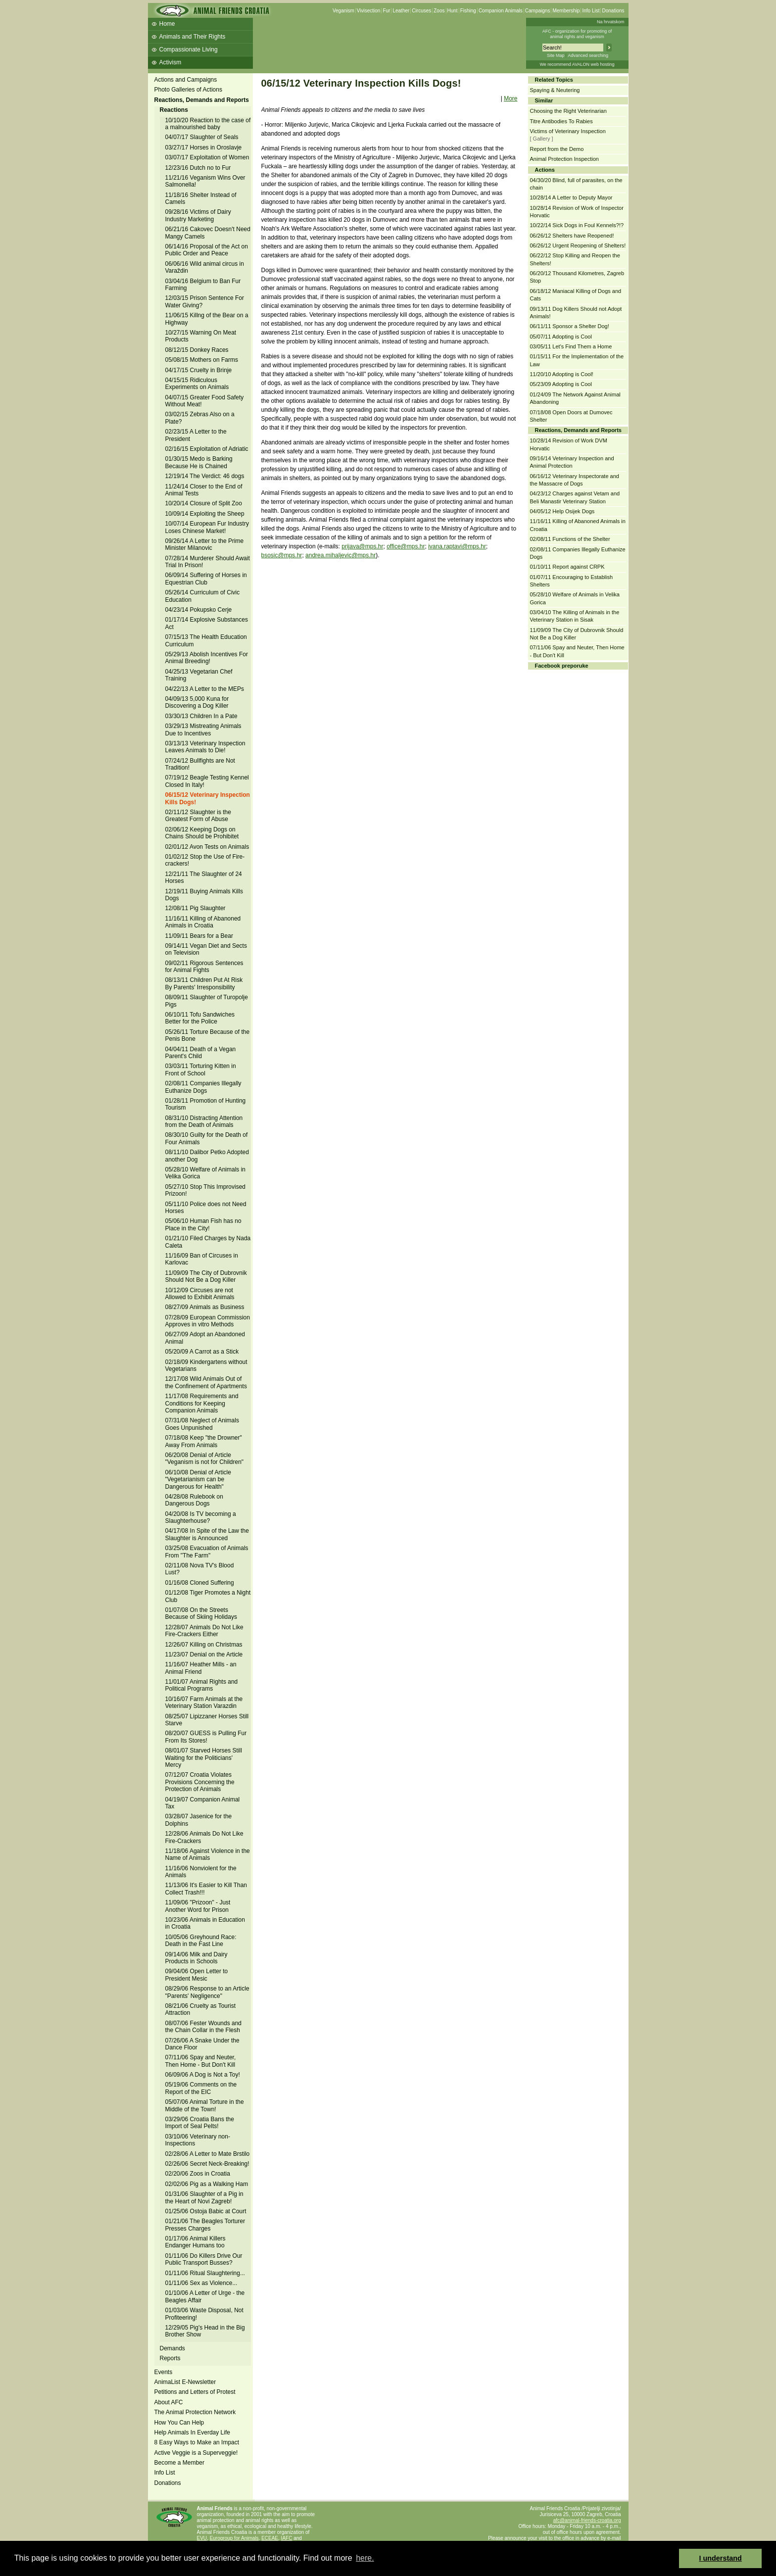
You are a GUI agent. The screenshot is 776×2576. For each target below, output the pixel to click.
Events (163, 2372)
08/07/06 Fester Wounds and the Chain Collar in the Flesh (203, 2027)
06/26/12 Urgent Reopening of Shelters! (578, 245)
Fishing (468, 10)
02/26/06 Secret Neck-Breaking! (207, 2163)
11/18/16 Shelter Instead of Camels (201, 198)
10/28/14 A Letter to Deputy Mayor (571, 197)
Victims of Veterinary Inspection (568, 131)
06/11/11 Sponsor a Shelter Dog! (569, 326)
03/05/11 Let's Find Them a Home (571, 346)
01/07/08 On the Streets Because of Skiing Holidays (201, 1613)
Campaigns (537, 10)
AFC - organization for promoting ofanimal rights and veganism (577, 34)
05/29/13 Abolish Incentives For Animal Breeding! (206, 658)
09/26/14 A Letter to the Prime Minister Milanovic (204, 544)
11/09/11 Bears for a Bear (199, 935)
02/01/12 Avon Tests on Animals (207, 846)
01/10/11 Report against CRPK (567, 567)
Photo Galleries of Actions (188, 89)
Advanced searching (588, 55)
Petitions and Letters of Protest (195, 2391)
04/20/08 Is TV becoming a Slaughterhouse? (200, 1517)
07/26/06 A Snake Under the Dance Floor (202, 2044)
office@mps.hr (406, 546)
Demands (172, 2348)
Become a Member (179, 2462)
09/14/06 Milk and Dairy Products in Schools (196, 1958)
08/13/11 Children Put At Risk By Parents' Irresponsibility (204, 983)
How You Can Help (179, 2422)
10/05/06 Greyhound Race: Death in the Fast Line (201, 1940)
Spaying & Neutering (555, 90)
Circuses (421, 10)
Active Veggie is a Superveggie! (196, 2452)
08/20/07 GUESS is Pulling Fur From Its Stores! (206, 1737)
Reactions (174, 109)
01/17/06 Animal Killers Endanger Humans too (195, 2242)
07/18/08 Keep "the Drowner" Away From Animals (203, 1441)
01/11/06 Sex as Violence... (201, 2283)
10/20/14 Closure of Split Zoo (203, 503)
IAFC (286, 2538)
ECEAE (269, 2538)
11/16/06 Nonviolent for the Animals (201, 1872)
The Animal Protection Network (195, 2412)
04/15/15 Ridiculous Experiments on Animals (197, 383)
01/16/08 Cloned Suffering (199, 1582)
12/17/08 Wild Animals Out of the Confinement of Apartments (206, 1382)
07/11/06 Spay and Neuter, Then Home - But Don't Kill (200, 2061)
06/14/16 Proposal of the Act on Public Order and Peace (206, 250)
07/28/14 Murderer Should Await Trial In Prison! (207, 562)
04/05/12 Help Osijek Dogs (562, 511)
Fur (386, 10)
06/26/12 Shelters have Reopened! (572, 236)
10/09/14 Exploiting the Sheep (204, 513)
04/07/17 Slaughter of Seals (202, 137)
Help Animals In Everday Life (192, 2432)
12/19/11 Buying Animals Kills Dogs (204, 895)
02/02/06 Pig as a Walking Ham (206, 2184)
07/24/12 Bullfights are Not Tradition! (200, 764)
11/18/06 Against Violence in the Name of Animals (207, 1854)
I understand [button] (720, 2558)
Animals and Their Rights (192, 36)
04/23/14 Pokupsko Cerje (198, 609)
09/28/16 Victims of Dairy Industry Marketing (198, 215)
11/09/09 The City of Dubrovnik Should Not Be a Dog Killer (206, 1276)
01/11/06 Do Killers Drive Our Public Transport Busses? (203, 2259)
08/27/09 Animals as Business (204, 1307)
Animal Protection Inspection (564, 159)
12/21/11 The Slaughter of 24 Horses (203, 877)
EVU (202, 2538)
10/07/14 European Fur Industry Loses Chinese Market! (207, 527)
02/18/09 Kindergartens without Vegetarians (206, 1365)
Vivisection (369, 10)
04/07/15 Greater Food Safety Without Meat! (204, 401)
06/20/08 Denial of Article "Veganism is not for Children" (204, 1458)
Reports (170, 2358)
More (510, 98)
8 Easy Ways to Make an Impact (197, 2442)
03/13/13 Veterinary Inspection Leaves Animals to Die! (205, 747)
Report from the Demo (557, 149)
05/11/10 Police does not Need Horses (205, 1208)
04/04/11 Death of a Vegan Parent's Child (200, 1053)
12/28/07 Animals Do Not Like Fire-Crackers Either (204, 1631)
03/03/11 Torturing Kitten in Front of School (200, 1069)
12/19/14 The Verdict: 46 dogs (204, 476)
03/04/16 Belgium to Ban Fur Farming (203, 285)
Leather (400, 10)
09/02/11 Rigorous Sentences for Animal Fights (204, 966)
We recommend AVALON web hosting (576, 64)
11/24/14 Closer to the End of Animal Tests (203, 490)
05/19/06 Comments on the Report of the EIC (201, 2088)
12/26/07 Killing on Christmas (203, 1644)
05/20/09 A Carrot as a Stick (202, 1351)
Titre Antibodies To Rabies (561, 121)
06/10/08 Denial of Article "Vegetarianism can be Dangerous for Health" (198, 1479)
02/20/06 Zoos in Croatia (197, 2173)
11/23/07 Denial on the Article (204, 1654)
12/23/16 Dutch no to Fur (198, 167)
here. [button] (365, 2558)
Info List (590, 10)
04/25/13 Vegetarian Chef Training (199, 675)
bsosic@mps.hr (281, 555)
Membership (566, 10)
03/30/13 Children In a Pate (201, 716)
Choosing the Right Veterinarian (568, 111)
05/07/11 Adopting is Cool (561, 337)
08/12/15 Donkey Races (197, 349)
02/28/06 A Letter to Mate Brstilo (207, 2153)
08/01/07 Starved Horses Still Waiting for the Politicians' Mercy (203, 1757)
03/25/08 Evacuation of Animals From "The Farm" (206, 1551)
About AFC (168, 2402)
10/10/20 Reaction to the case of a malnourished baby (208, 124)
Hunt (452, 10)
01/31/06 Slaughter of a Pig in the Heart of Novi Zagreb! (204, 2197)
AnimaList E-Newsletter (185, 2382)
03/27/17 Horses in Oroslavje (203, 147)
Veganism (343, 10)
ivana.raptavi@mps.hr (457, 546)
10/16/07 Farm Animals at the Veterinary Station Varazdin (204, 1702)
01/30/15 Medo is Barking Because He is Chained (199, 462)
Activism (170, 62)
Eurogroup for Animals (234, 2538)
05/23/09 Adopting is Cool (561, 384)
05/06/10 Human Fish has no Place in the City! (203, 1224)
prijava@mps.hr (362, 546)
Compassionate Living (188, 49)
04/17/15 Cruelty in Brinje (198, 370)
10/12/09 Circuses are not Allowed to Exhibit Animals (200, 1294)
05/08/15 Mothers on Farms (201, 359)
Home (167, 23)
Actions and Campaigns (185, 79)
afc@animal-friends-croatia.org (587, 2520)
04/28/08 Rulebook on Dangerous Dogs (194, 1500)
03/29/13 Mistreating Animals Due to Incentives (203, 729)
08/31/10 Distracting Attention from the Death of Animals (204, 1121)
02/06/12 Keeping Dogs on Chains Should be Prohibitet (202, 833)
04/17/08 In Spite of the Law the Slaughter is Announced (207, 1534)
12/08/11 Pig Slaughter (195, 908)
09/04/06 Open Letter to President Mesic (196, 1975)
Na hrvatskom (611, 21)
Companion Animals (501, 10)
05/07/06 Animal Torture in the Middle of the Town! (204, 2105)
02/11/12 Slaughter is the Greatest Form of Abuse (198, 816)
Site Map (556, 55)
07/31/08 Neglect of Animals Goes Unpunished (202, 1424)
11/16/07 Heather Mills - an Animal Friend (201, 1668)
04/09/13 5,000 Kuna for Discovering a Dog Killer (197, 702)
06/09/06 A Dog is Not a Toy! (202, 2074)
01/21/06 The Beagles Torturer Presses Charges (205, 2225)
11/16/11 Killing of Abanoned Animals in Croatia (203, 922)
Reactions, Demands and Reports (201, 100)
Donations (613, 10)
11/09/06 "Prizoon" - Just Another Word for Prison (198, 1906)
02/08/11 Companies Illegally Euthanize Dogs (203, 1087)
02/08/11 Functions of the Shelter (570, 539)
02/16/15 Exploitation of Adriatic (206, 448)
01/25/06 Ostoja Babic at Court (205, 2211)
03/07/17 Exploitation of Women (207, 157)
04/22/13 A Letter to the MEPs (204, 688)
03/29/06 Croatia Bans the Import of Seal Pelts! (199, 2123)
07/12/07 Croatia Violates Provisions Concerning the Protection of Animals (200, 1782)
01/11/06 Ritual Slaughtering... (205, 2273)
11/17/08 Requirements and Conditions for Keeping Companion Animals (202, 1403)
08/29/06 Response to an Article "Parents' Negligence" (207, 1992)
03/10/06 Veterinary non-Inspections (197, 2140)
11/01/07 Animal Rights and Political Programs (201, 1685)
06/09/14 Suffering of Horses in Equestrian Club (206, 578)
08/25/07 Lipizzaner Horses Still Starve (207, 1720)
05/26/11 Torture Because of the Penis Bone (207, 1035)
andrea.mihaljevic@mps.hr (340, 555)
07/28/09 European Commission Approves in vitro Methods (207, 1321)
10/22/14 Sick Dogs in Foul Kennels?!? (577, 225)
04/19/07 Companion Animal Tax (202, 1803)
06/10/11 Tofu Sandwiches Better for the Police (200, 1018)
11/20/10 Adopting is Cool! (561, 374)
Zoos (439, 10)
